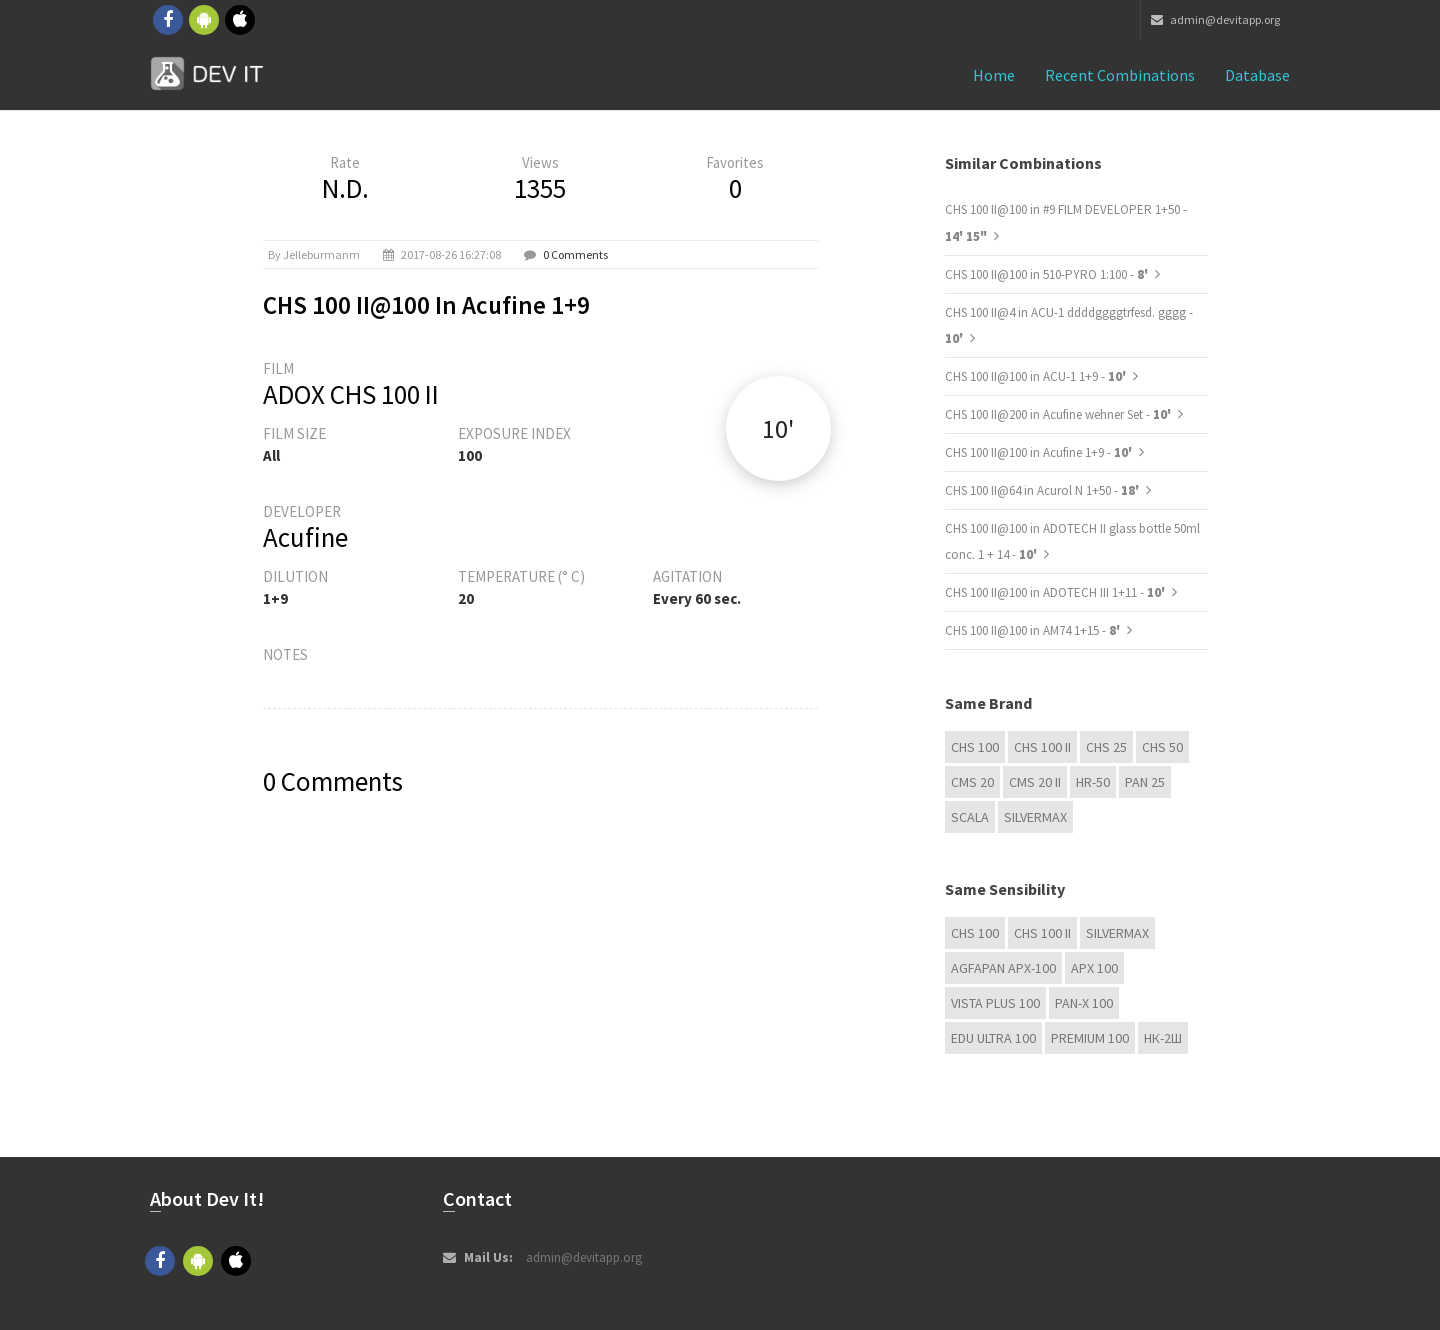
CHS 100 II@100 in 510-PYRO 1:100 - (1048, 274)
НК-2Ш (1163, 1038)
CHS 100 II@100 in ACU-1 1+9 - (1037, 376)
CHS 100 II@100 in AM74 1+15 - (1034, 630)
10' (778, 428)
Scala (970, 817)
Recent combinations (1120, 75)
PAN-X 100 (1084, 1003)
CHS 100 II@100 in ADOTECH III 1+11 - (1056, 592)
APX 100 (1094, 968)
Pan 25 (1145, 782)
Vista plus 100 (995, 1003)
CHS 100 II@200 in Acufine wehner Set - (1059, 414)
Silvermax (1035, 817)
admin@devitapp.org (1215, 19)
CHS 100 (975, 747)
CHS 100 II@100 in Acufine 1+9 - (1040, 452)
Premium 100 (1090, 1038)
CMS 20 (972, 782)
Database (1257, 75)
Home (994, 75)
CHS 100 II (1042, 747)
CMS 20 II (1035, 782)
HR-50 (1093, 782)
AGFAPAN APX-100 (1003, 968)
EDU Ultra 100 (993, 1038)
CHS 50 (1162, 747)
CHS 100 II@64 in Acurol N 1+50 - (1043, 490)
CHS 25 (1106, 747)
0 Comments (575, 254)
